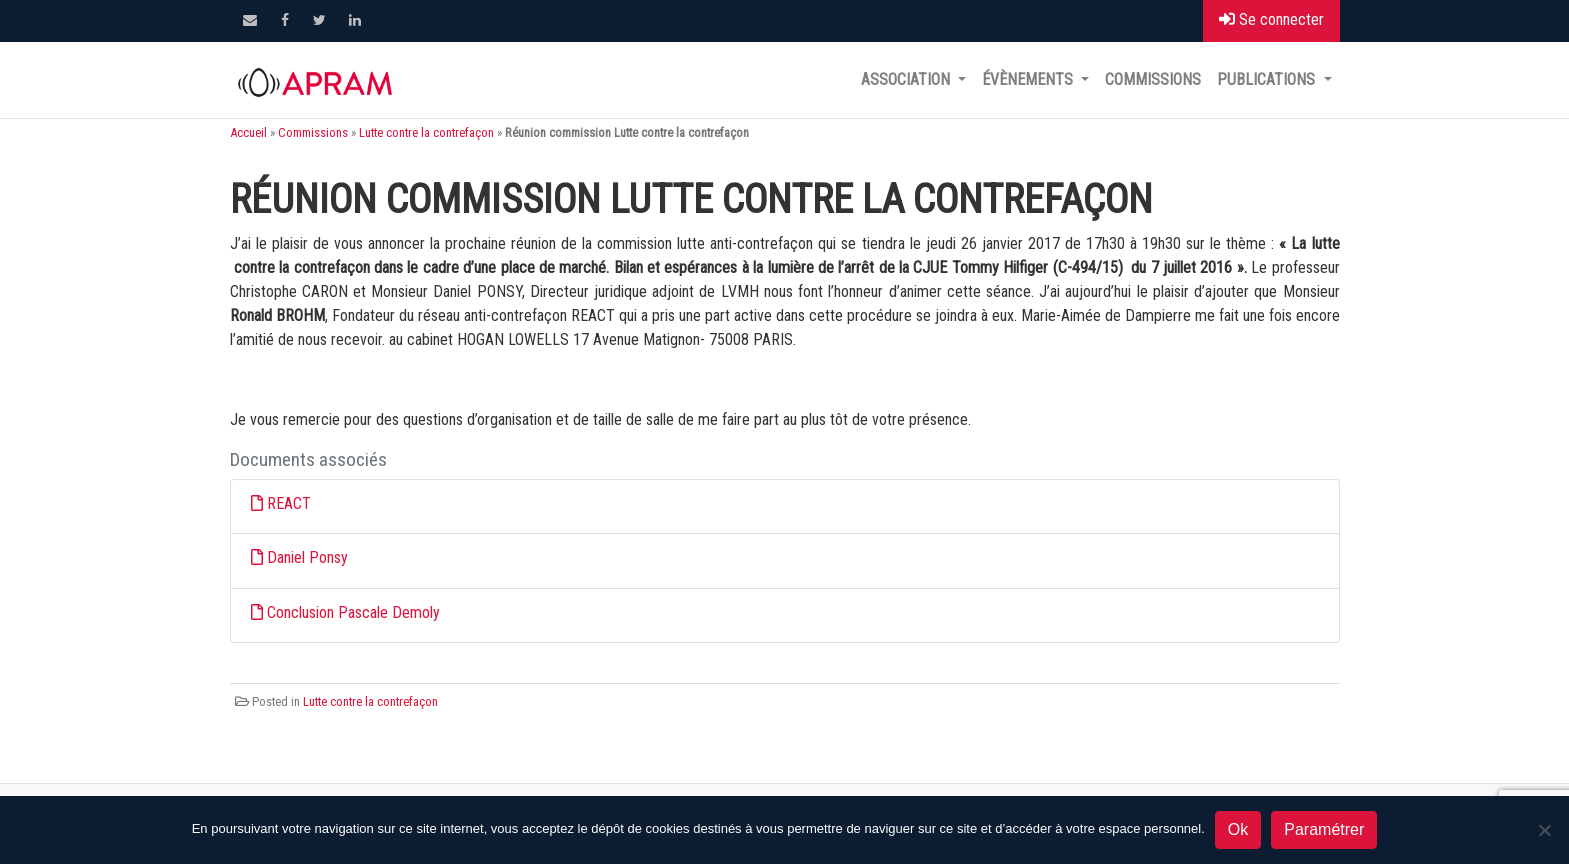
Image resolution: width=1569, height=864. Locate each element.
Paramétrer (1324, 829)
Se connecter (1271, 19)
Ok (1238, 829)
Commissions (1153, 79)
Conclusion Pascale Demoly (353, 612)
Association (907, 79)
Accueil (248, 132)
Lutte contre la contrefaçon (426, 132)
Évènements (1029, 79)
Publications (1268, 79)
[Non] (1544, 830)
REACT (289, 503)
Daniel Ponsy (307, 557)
